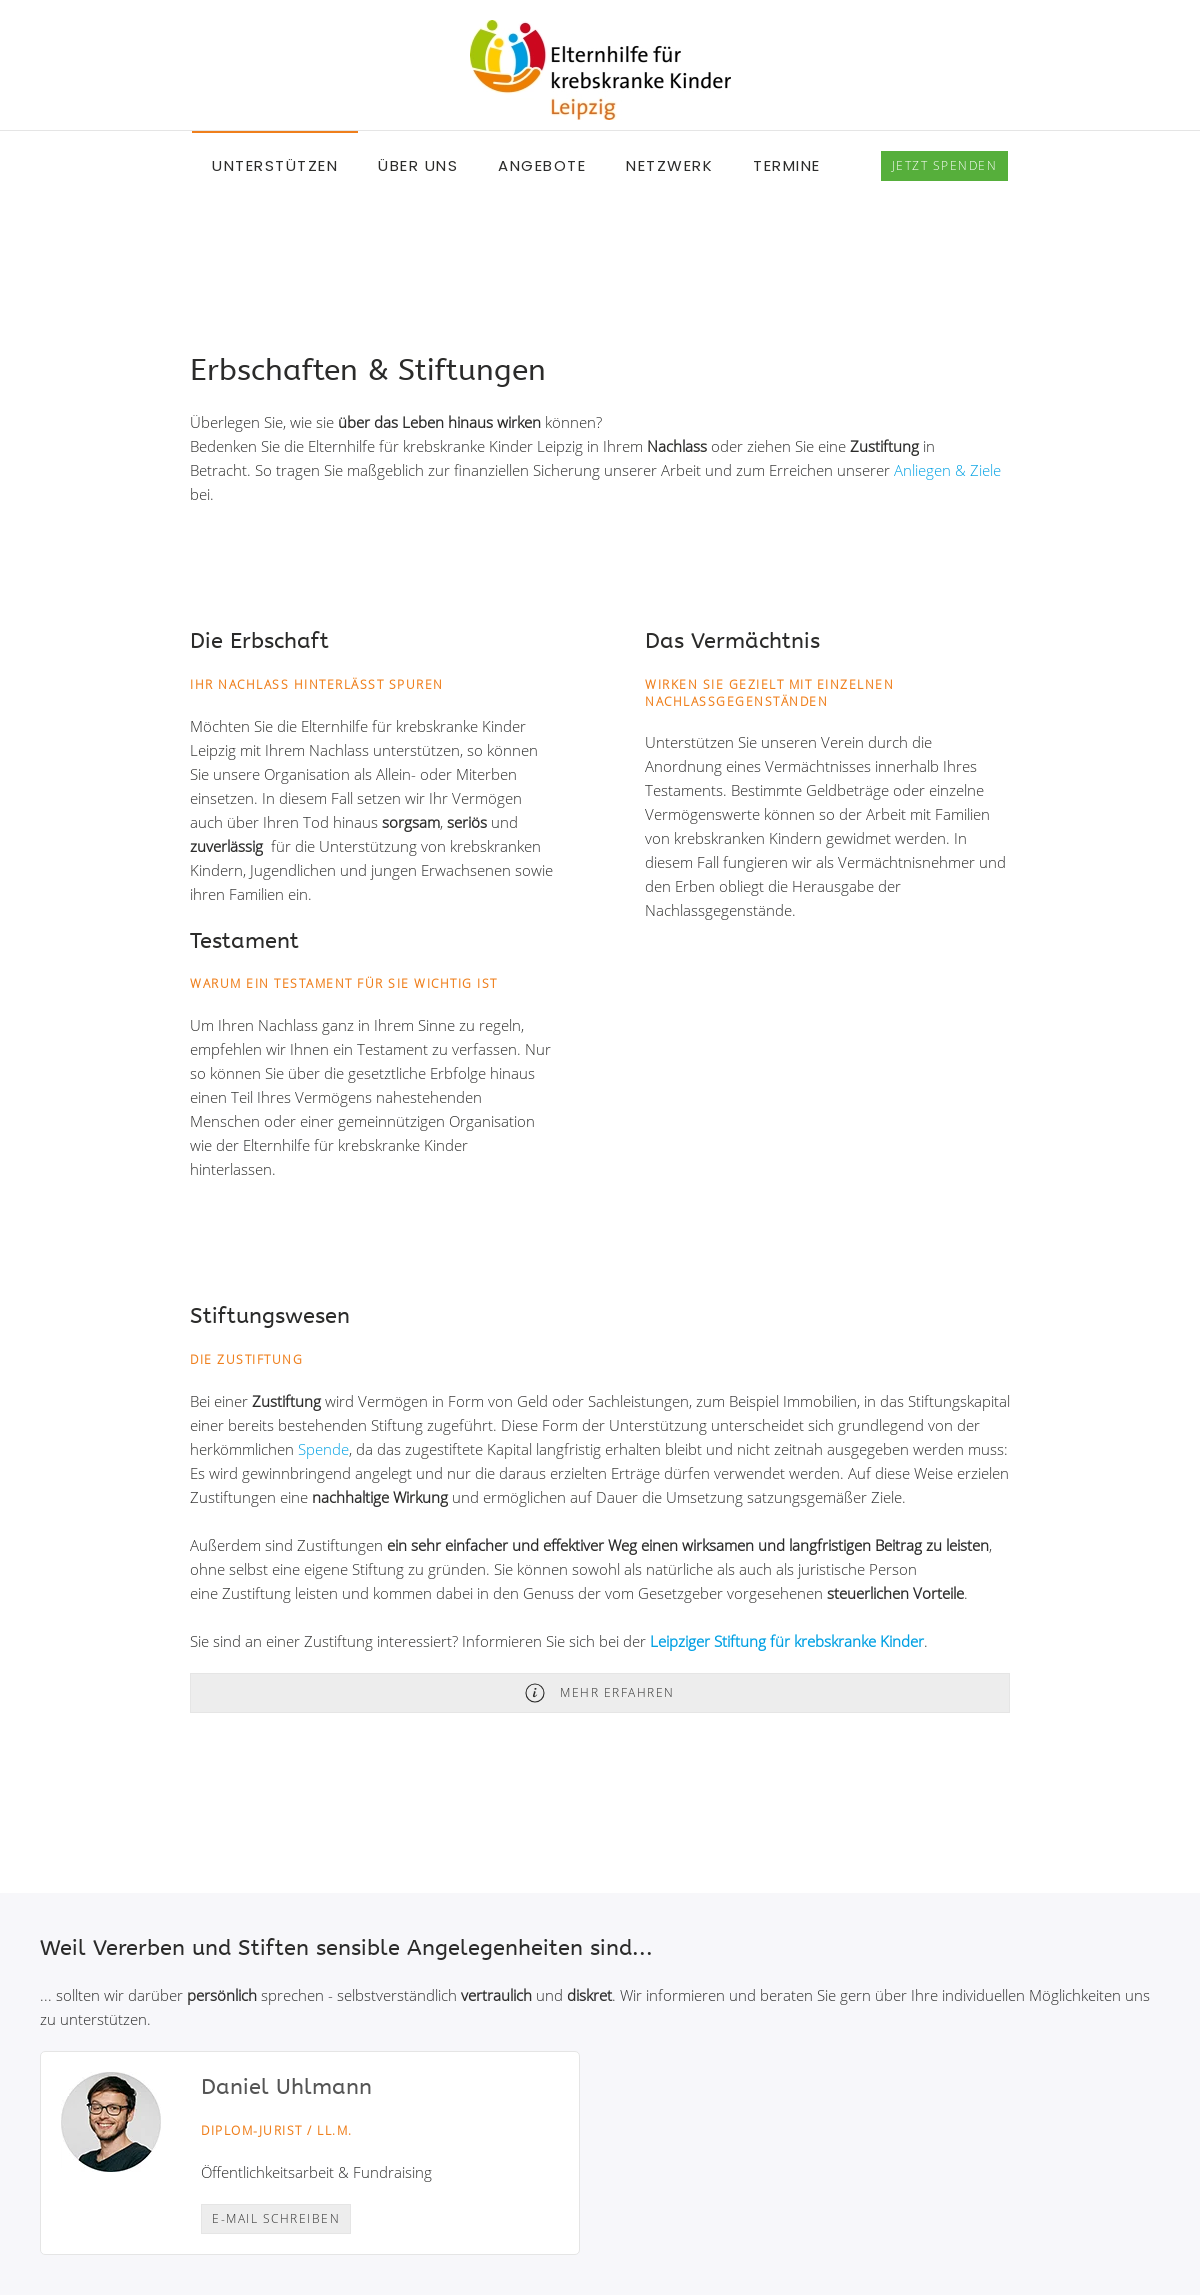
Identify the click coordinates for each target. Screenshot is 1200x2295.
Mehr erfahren (600, 1693)
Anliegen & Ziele (947, 470)
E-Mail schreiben (276, 2218)
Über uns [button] (418, 165)
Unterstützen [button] (275, 165)
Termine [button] (787, 165)
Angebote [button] (542, 165)
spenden (945, 165)
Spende (323, 1449)
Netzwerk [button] (669, 165)
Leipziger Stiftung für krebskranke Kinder (787, 1641)
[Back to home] (600, 70)
